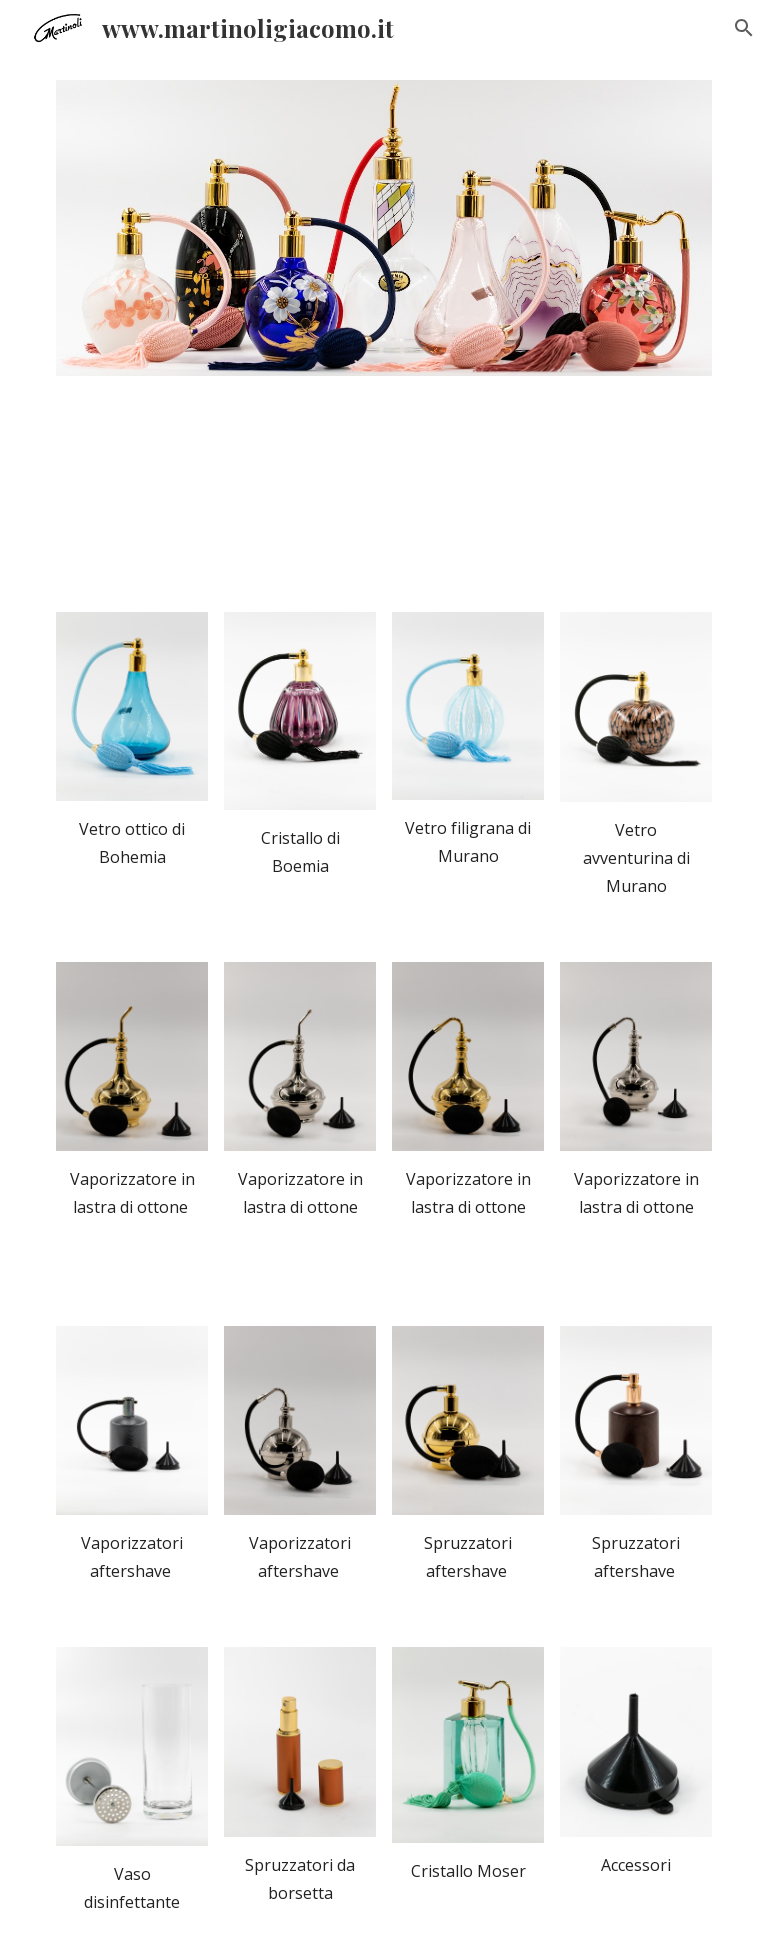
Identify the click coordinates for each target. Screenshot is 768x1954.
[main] (131, 843)
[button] (744, 28)
